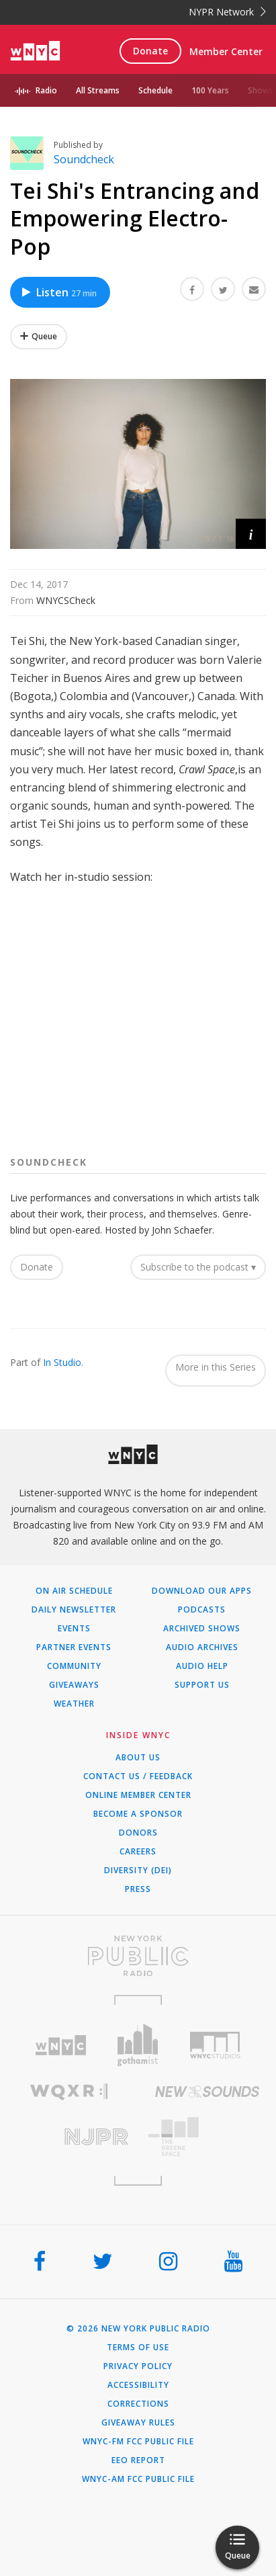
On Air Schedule (74, 1591)
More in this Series (215, 1367)
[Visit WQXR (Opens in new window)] (69, 2092)
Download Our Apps (202, 1591)
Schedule (155, 90)
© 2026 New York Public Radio (138, 2329)
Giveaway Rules (138, 2423)
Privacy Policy (138, 2366)
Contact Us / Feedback (138, 1776)
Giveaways (74, 1685)
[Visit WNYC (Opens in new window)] (60, 2045)
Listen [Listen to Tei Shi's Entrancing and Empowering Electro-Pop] (58, 292)
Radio (46, 90)
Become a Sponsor (138, 1814)
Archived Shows (201, 1629)
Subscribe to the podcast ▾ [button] (198, 1266)
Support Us (202, 1685)
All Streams (98, 90)
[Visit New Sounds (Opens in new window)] (207, 2092)
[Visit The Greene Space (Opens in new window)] (207, 2137)
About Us (138, 1758)
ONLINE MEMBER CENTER (138, 1795)
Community (74, 1666)
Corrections (138, 2404)
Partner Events (73, 1647)
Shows (260, 90)
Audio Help (202, 1666)
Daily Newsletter (74, 1610)
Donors (138, 1833)
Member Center (226, 51)
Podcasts (202, 1610)
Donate (150, 50)
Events (74, 1629)
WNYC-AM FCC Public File (138, 2479)
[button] (251, 534)
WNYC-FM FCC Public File (138, 2442)
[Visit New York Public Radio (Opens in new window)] (138, 1956)
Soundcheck (84, 159)
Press (138, 1889)
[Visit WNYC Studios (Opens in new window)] (215, 2045)
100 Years (210, 90)
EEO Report (138, 2460)
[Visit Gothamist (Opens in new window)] (138, 2045)
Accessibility (138, 2385)
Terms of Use (138, 2348)
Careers (138, 1852)
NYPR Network (227, 11)
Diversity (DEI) (138, 1870)
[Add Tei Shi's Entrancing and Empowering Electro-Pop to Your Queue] (38, 336)
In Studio (62, 1362)
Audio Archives (202, 1647)
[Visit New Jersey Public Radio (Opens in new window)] (69, 2137)
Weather (74, 1704)
